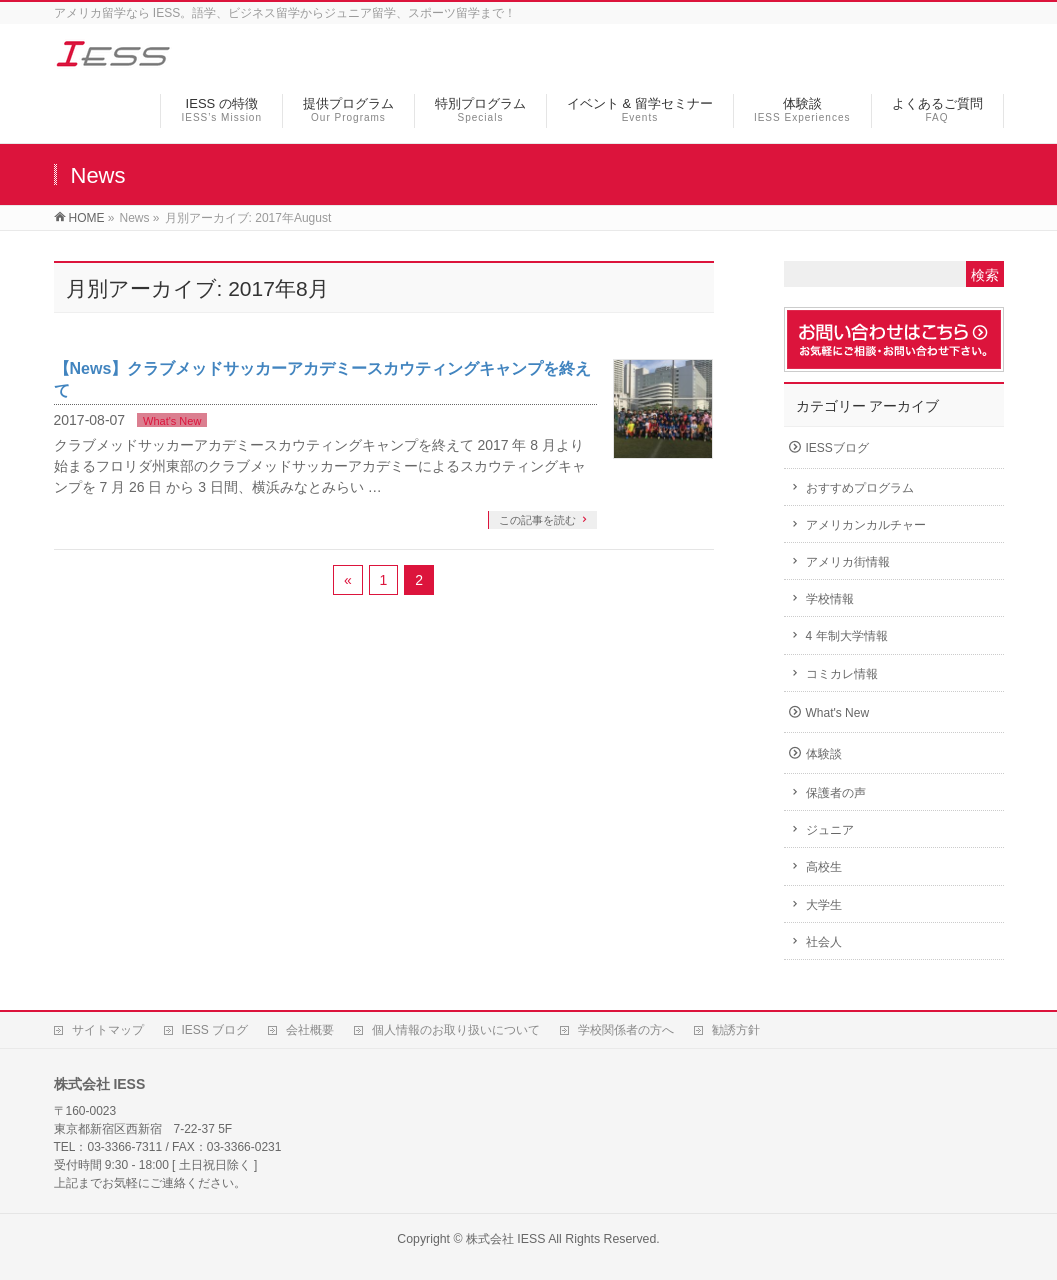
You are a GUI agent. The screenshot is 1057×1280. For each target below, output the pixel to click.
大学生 (824, 905)
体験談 (824, 754)
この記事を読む (537, 520)
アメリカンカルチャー (866, 525)
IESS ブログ (215, 1030)
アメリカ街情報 (848, 562)
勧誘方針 (736, 1030)
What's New (172, 421)
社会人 (824, 942)
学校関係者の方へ (626, 1030)
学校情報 (830, 599)
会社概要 (310, 1030)
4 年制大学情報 (847, 636)
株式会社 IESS (505, 1239)
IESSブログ (837, 448)
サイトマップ (108, 1030)
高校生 (824, 867)
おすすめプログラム (860, 488)
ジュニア (830, 830)
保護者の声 (836, 793)
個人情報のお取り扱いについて (456, 1030)
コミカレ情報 (842, 674)
